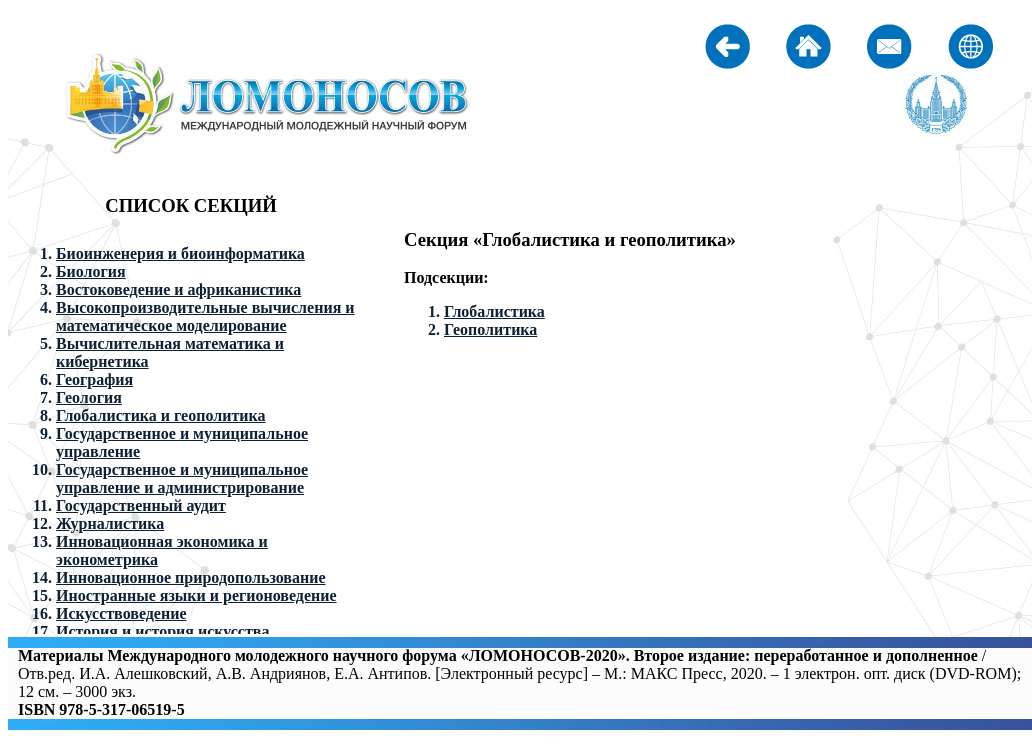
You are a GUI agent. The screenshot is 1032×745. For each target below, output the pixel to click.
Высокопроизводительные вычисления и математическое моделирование (205, 316)
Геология (89, 397)
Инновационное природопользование (191, 577)
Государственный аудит (141, 505)
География (94, 379)
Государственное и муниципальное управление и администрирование (182, 478)
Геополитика (490, 329)
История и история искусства (162, 631)
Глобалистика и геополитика (160, 415)
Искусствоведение (121, 613)
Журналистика (110, 523)
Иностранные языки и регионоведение (196, 595)
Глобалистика (494, 311)
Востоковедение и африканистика (178, 289)
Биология (91, 271)
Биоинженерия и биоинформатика (180, 253)
